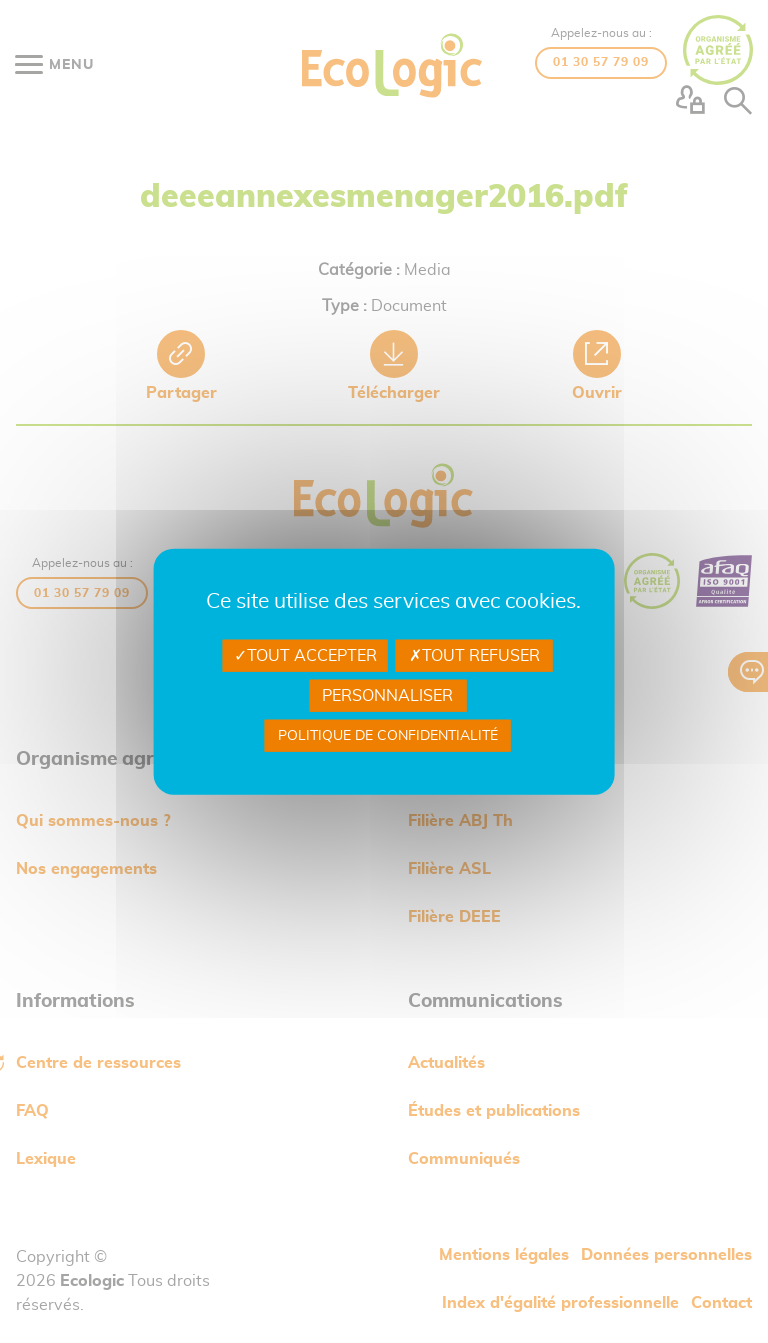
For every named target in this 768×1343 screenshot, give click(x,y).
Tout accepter (305, 655)
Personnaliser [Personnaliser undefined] (387, 696)
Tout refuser (474, 655)
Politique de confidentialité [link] (388, 736)
